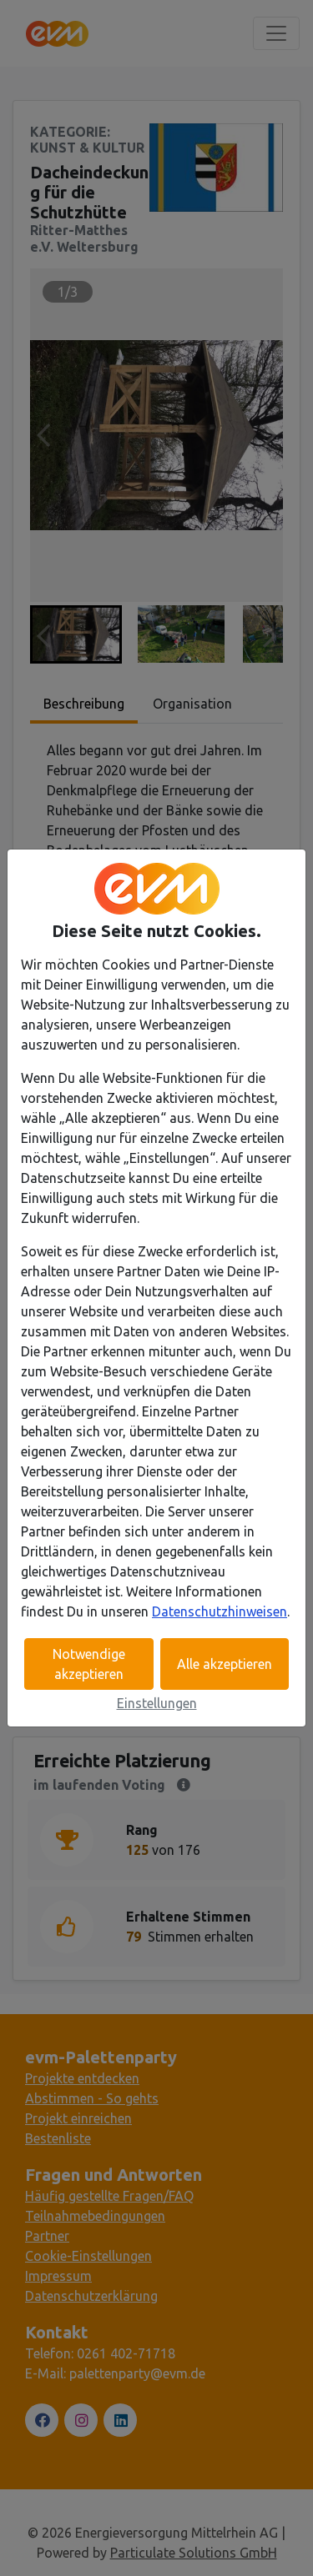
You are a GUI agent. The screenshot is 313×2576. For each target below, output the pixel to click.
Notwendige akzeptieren (89, 1663)
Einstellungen (157, 1703)
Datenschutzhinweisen (219, 1611)
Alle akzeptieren (224, 1663)
